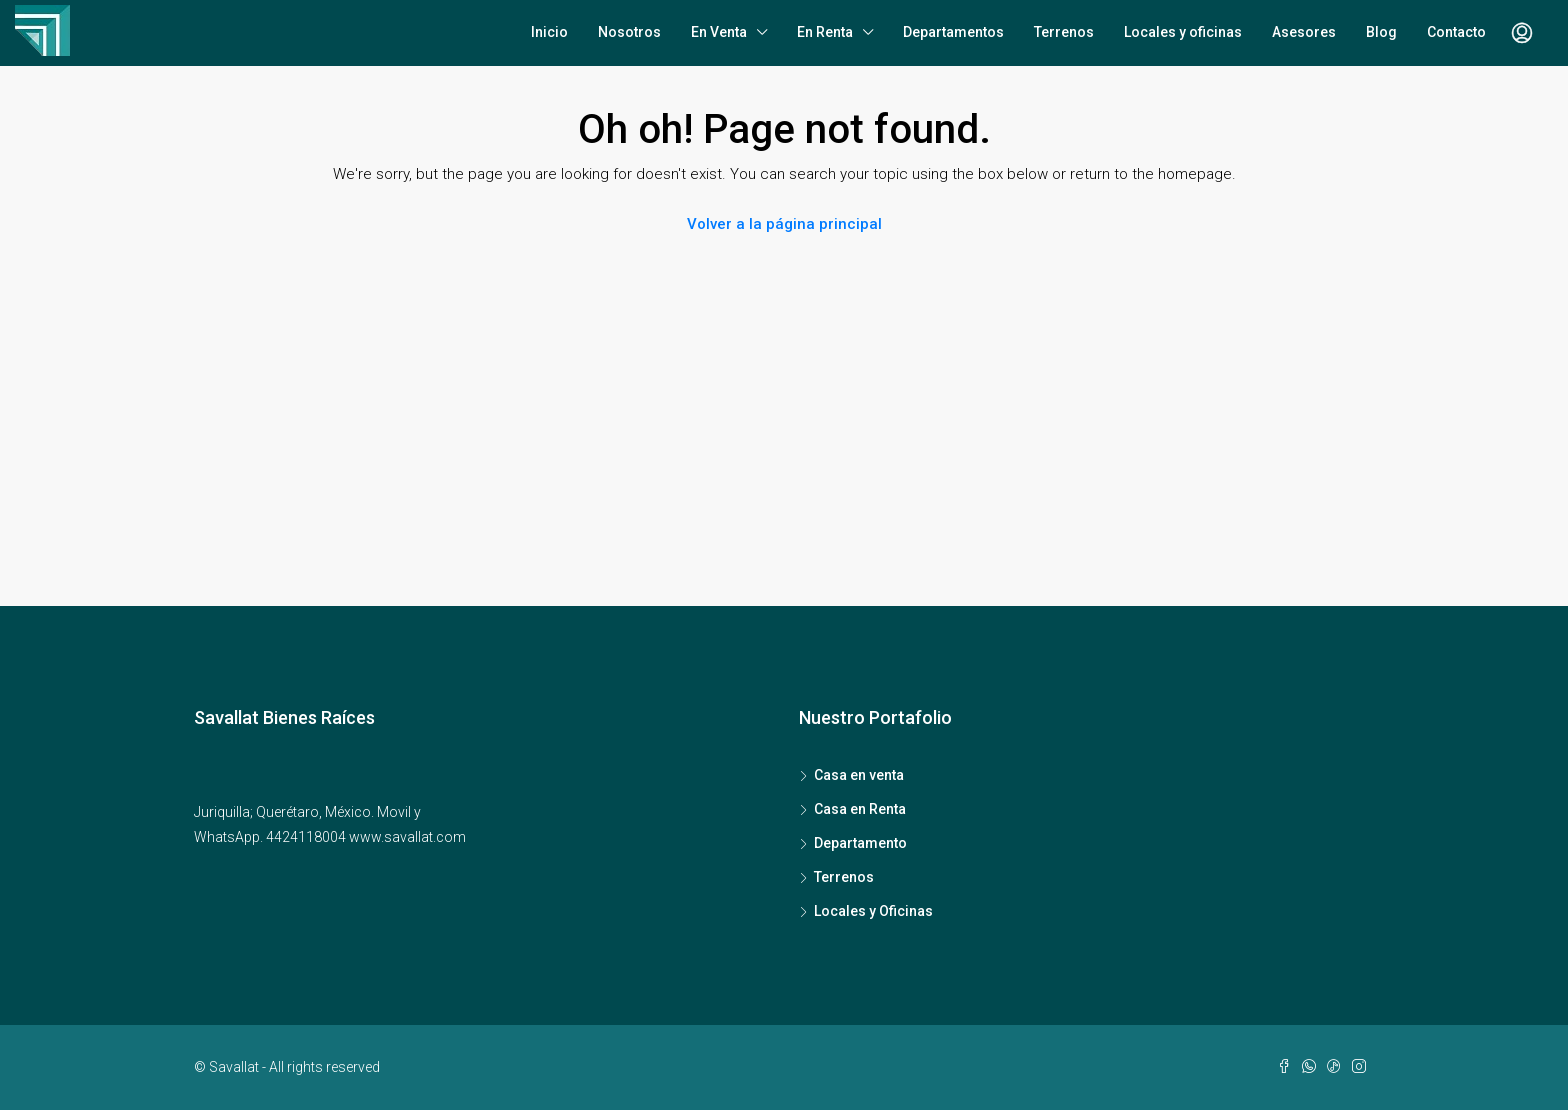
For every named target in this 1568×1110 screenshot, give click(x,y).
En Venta (719, 32)
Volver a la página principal (784, 224)
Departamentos (953, 32)
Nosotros (629, 32)
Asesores (1304, 32)
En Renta (825, 32)
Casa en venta (859, 775)
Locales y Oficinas (873, 911)
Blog (1381, 32)
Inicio (549, 32)
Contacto (1456, 32)
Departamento (860, 843)
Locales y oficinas (1183, 32)
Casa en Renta (860, 809)
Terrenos (1064, 32)
